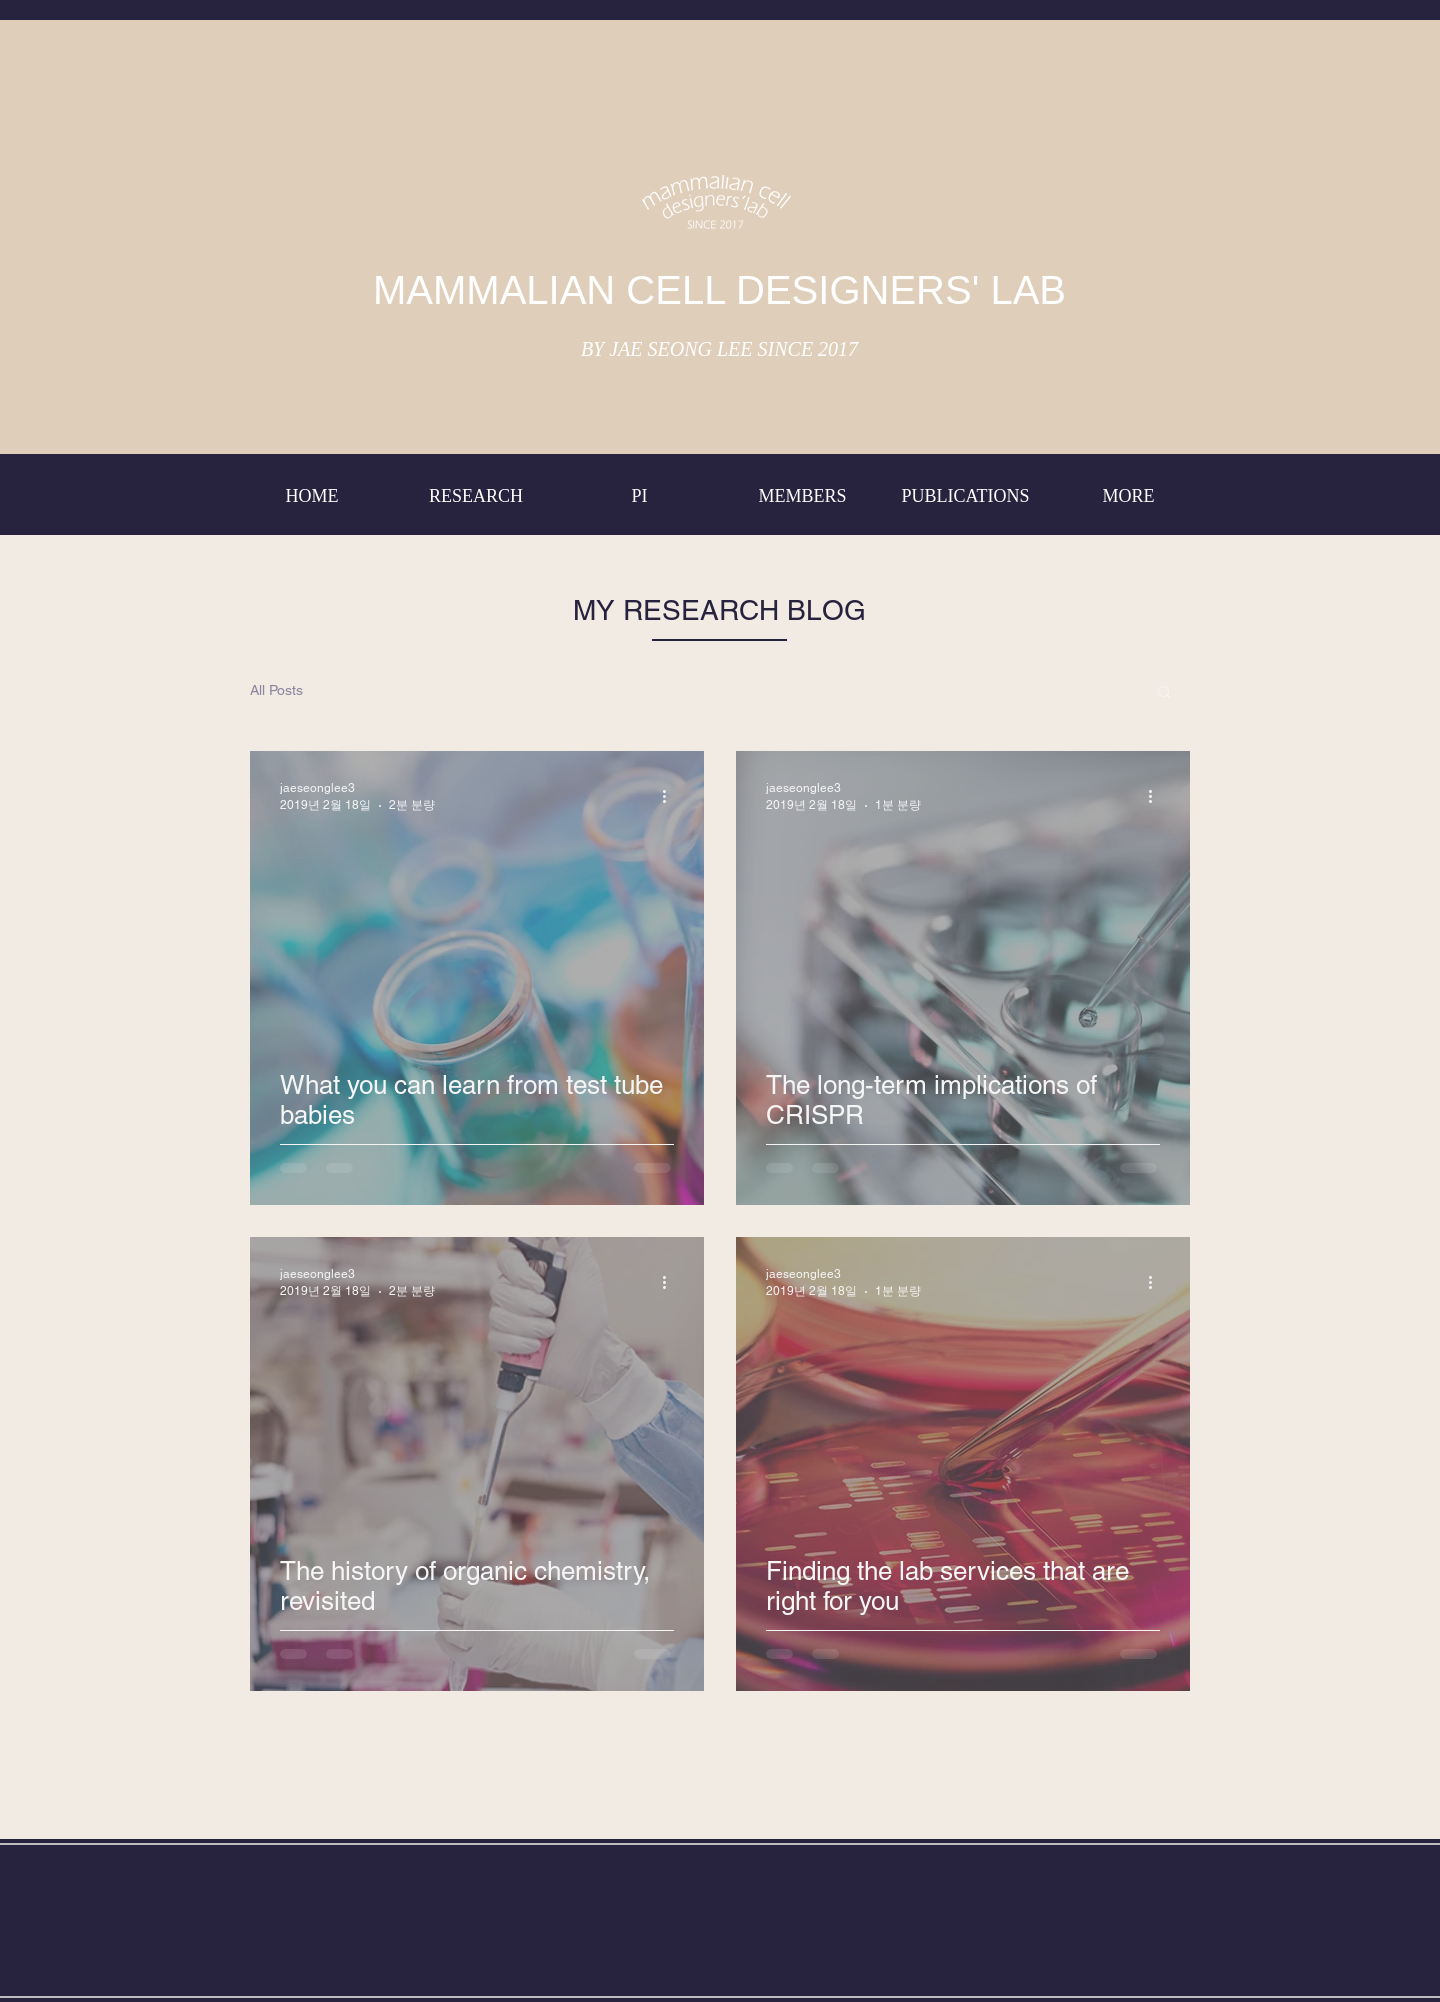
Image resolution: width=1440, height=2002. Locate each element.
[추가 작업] (671, 796)
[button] (1164, 693)
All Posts (276, 690)
